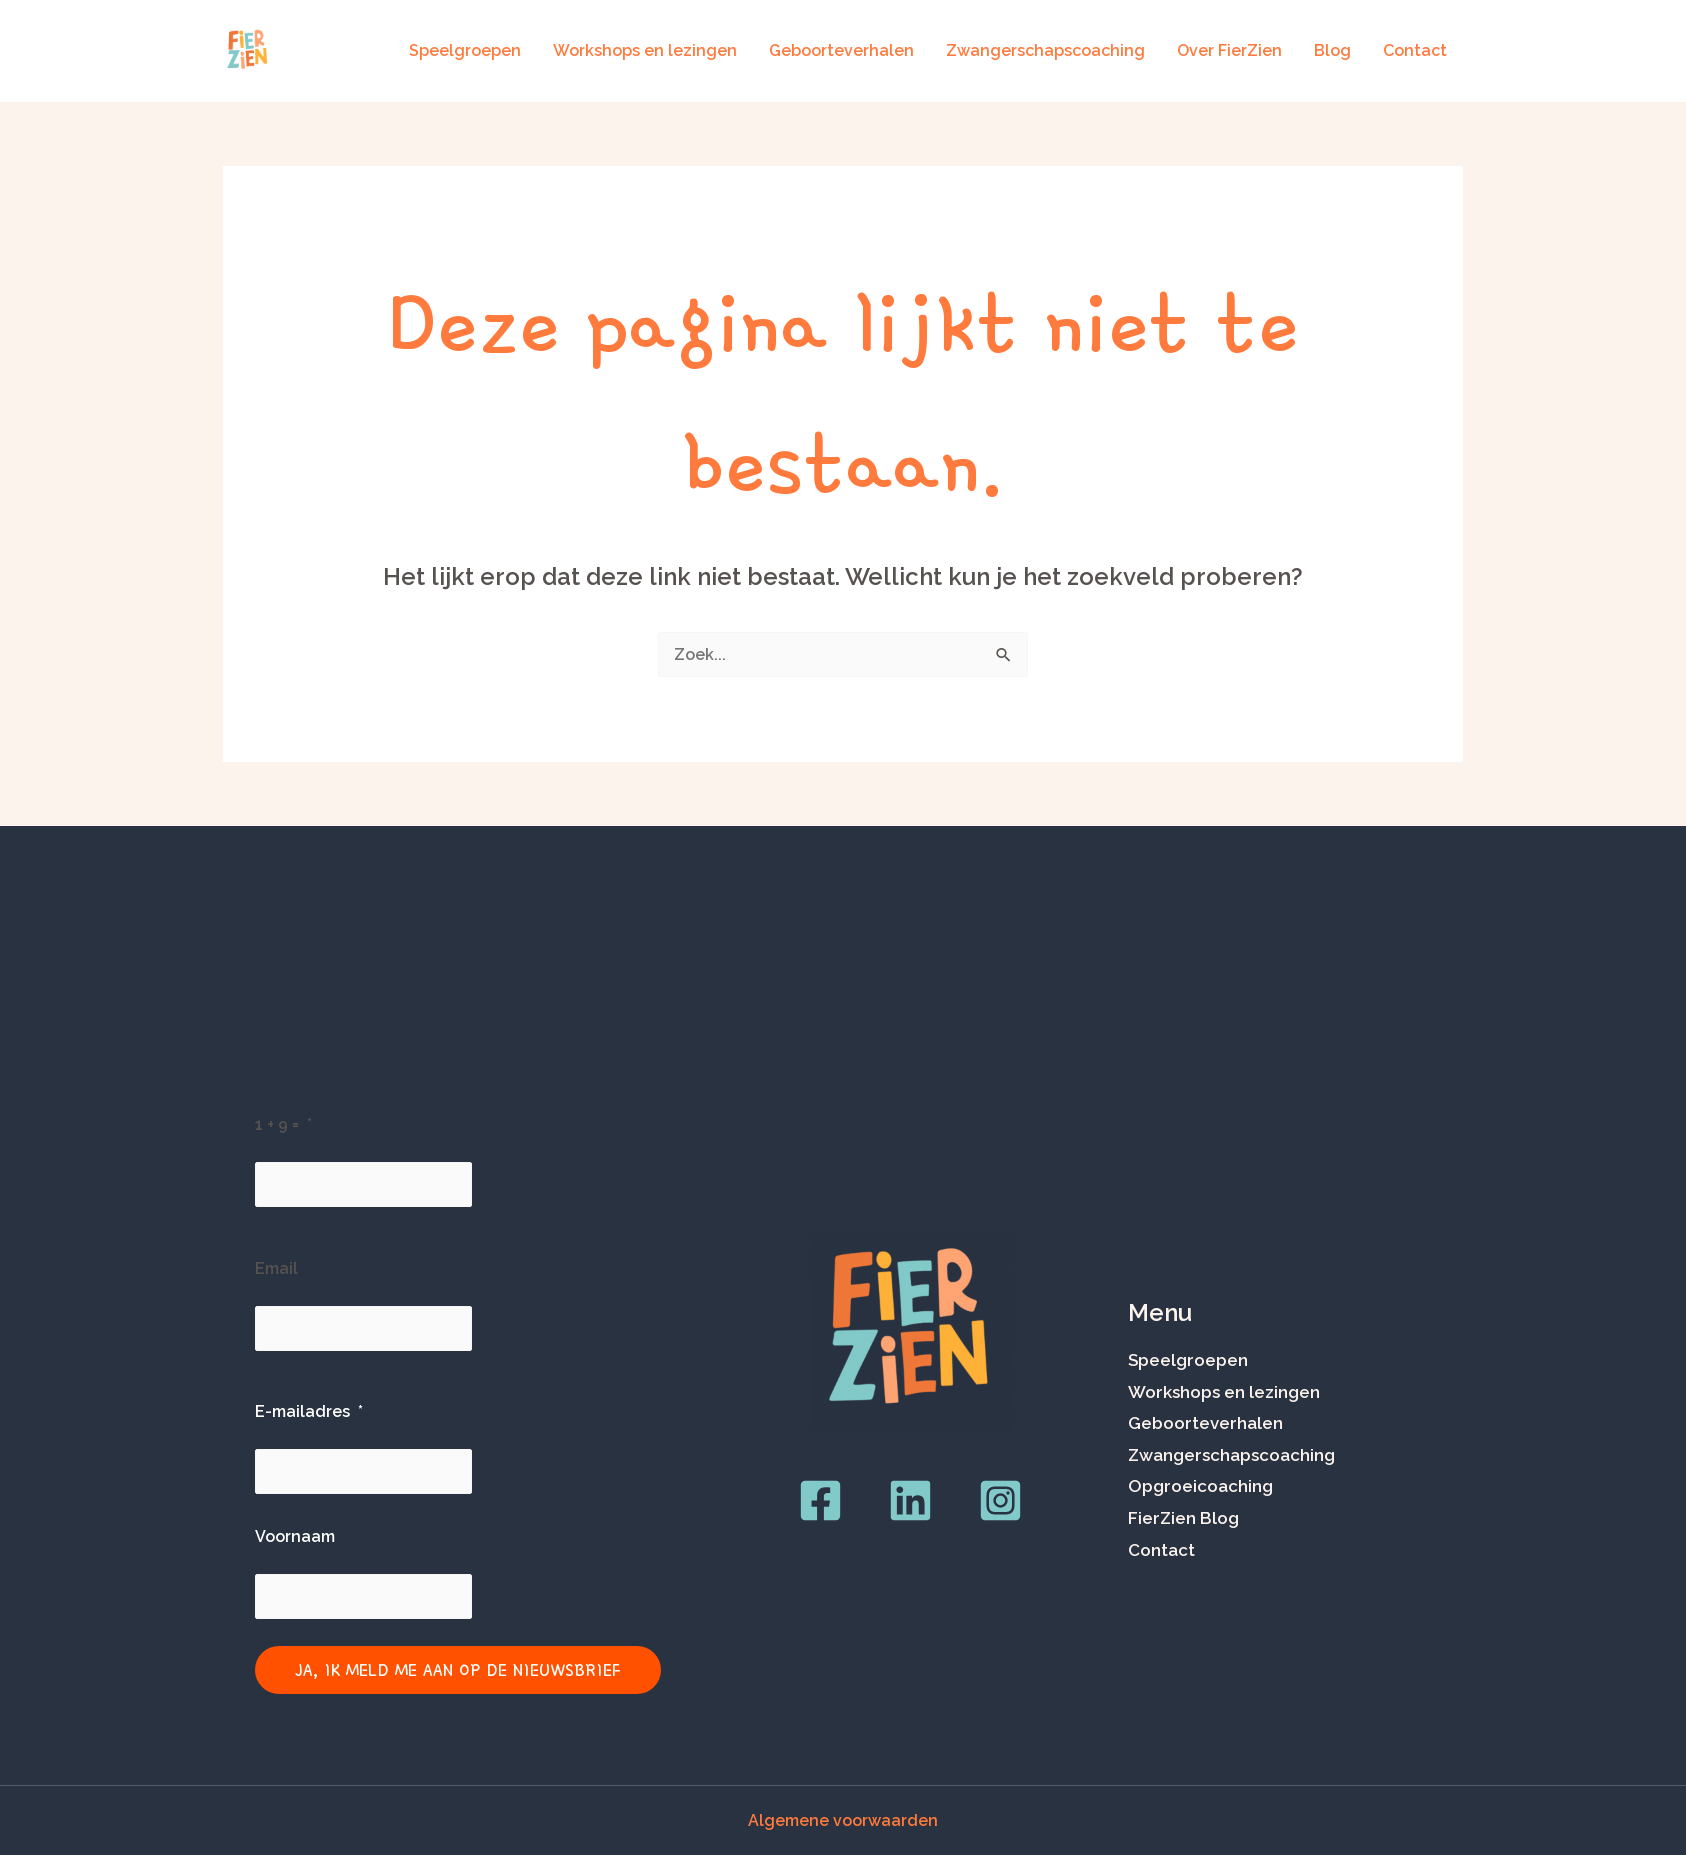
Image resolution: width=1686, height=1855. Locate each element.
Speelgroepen (465, 50)
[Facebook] (820, 1500)
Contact (1415, 50)
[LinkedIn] (910, 1500)
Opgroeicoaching (1200, 1486)
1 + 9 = (277, 1124)
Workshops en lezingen (645, 50)
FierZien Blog (1183, 1518)
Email (276, 1268)
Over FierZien (1229, 50)
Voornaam (295, 1536)
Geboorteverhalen (841, 50)
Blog (1332, 50)
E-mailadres (302, 1411)
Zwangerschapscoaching (1045, 50)
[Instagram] (1000, 1500)
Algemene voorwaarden (843, 1820)
